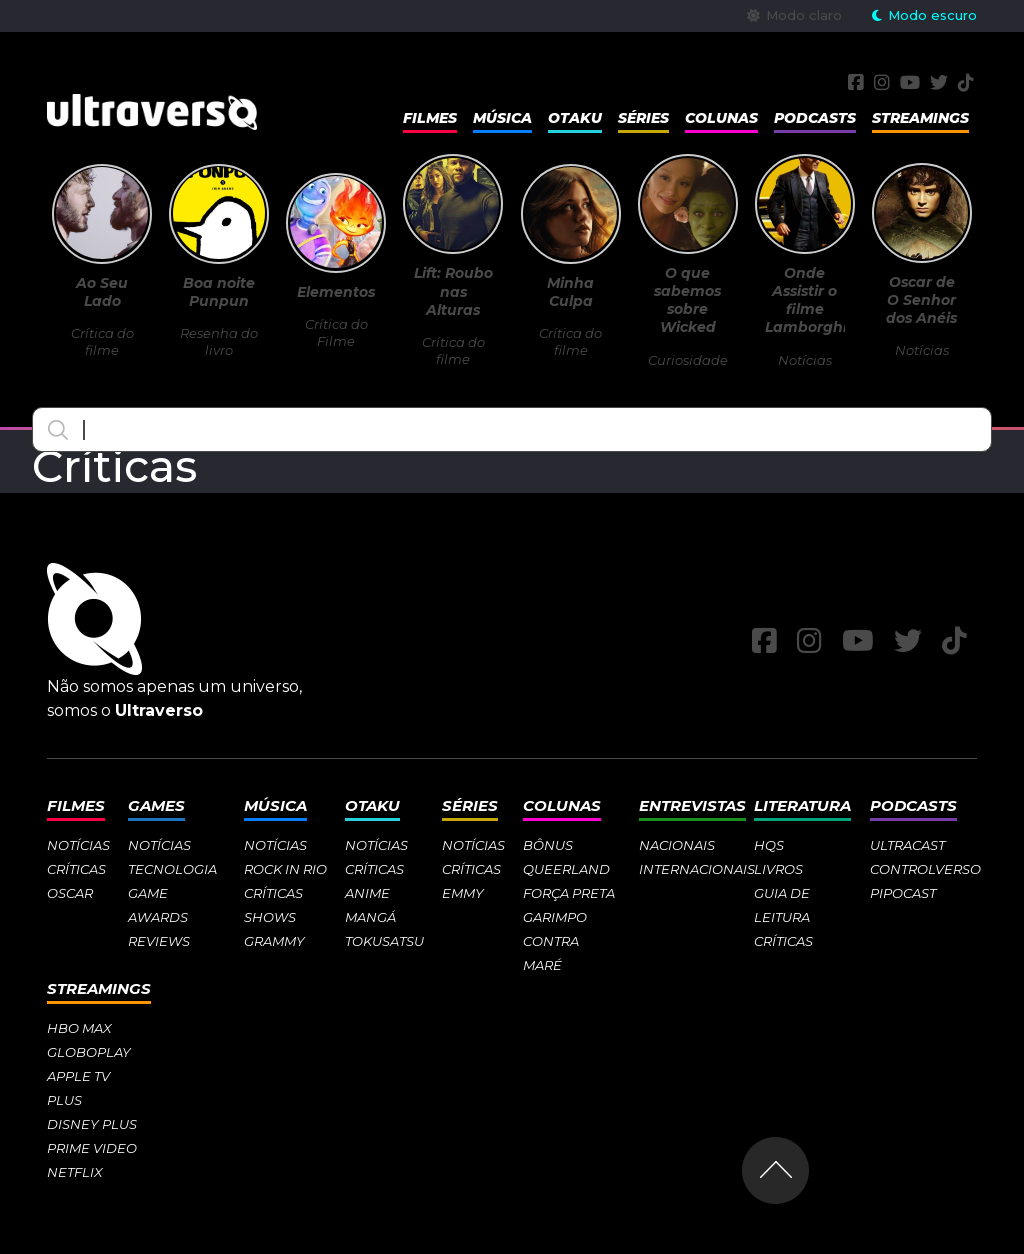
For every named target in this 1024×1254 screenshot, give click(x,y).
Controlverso (925, 869)
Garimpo (555, 917)
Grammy (274, 941)
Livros (778, 869)
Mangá (370, 917)
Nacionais (677, 845)
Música (502, 118)
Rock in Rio (285, 869)
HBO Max (79, 1028)
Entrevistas (692, 805)
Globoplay (89, 1052)
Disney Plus (92, 1124)
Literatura (802, 805)
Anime (367, 893)
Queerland (566, 869)
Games (156, 805)
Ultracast (907, 845)
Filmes (430, 118)
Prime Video (92, 1148)
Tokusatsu (384, 941)
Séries (643, 118)
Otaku (575, 118)
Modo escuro (924, 15)
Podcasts (815, 118)
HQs (769, 845)
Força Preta (569, 893)
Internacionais (697, 869)
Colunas (721, 118)
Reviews (159, 941)
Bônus (548, 845)
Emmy (463, 893)
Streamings (920, 118)
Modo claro (794, 15)
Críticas (76, 869)
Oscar (70, 893)
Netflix (75, 1172)
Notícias (78, 845)
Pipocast (903, 893)
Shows (270, 917)
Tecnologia (172, 869)
